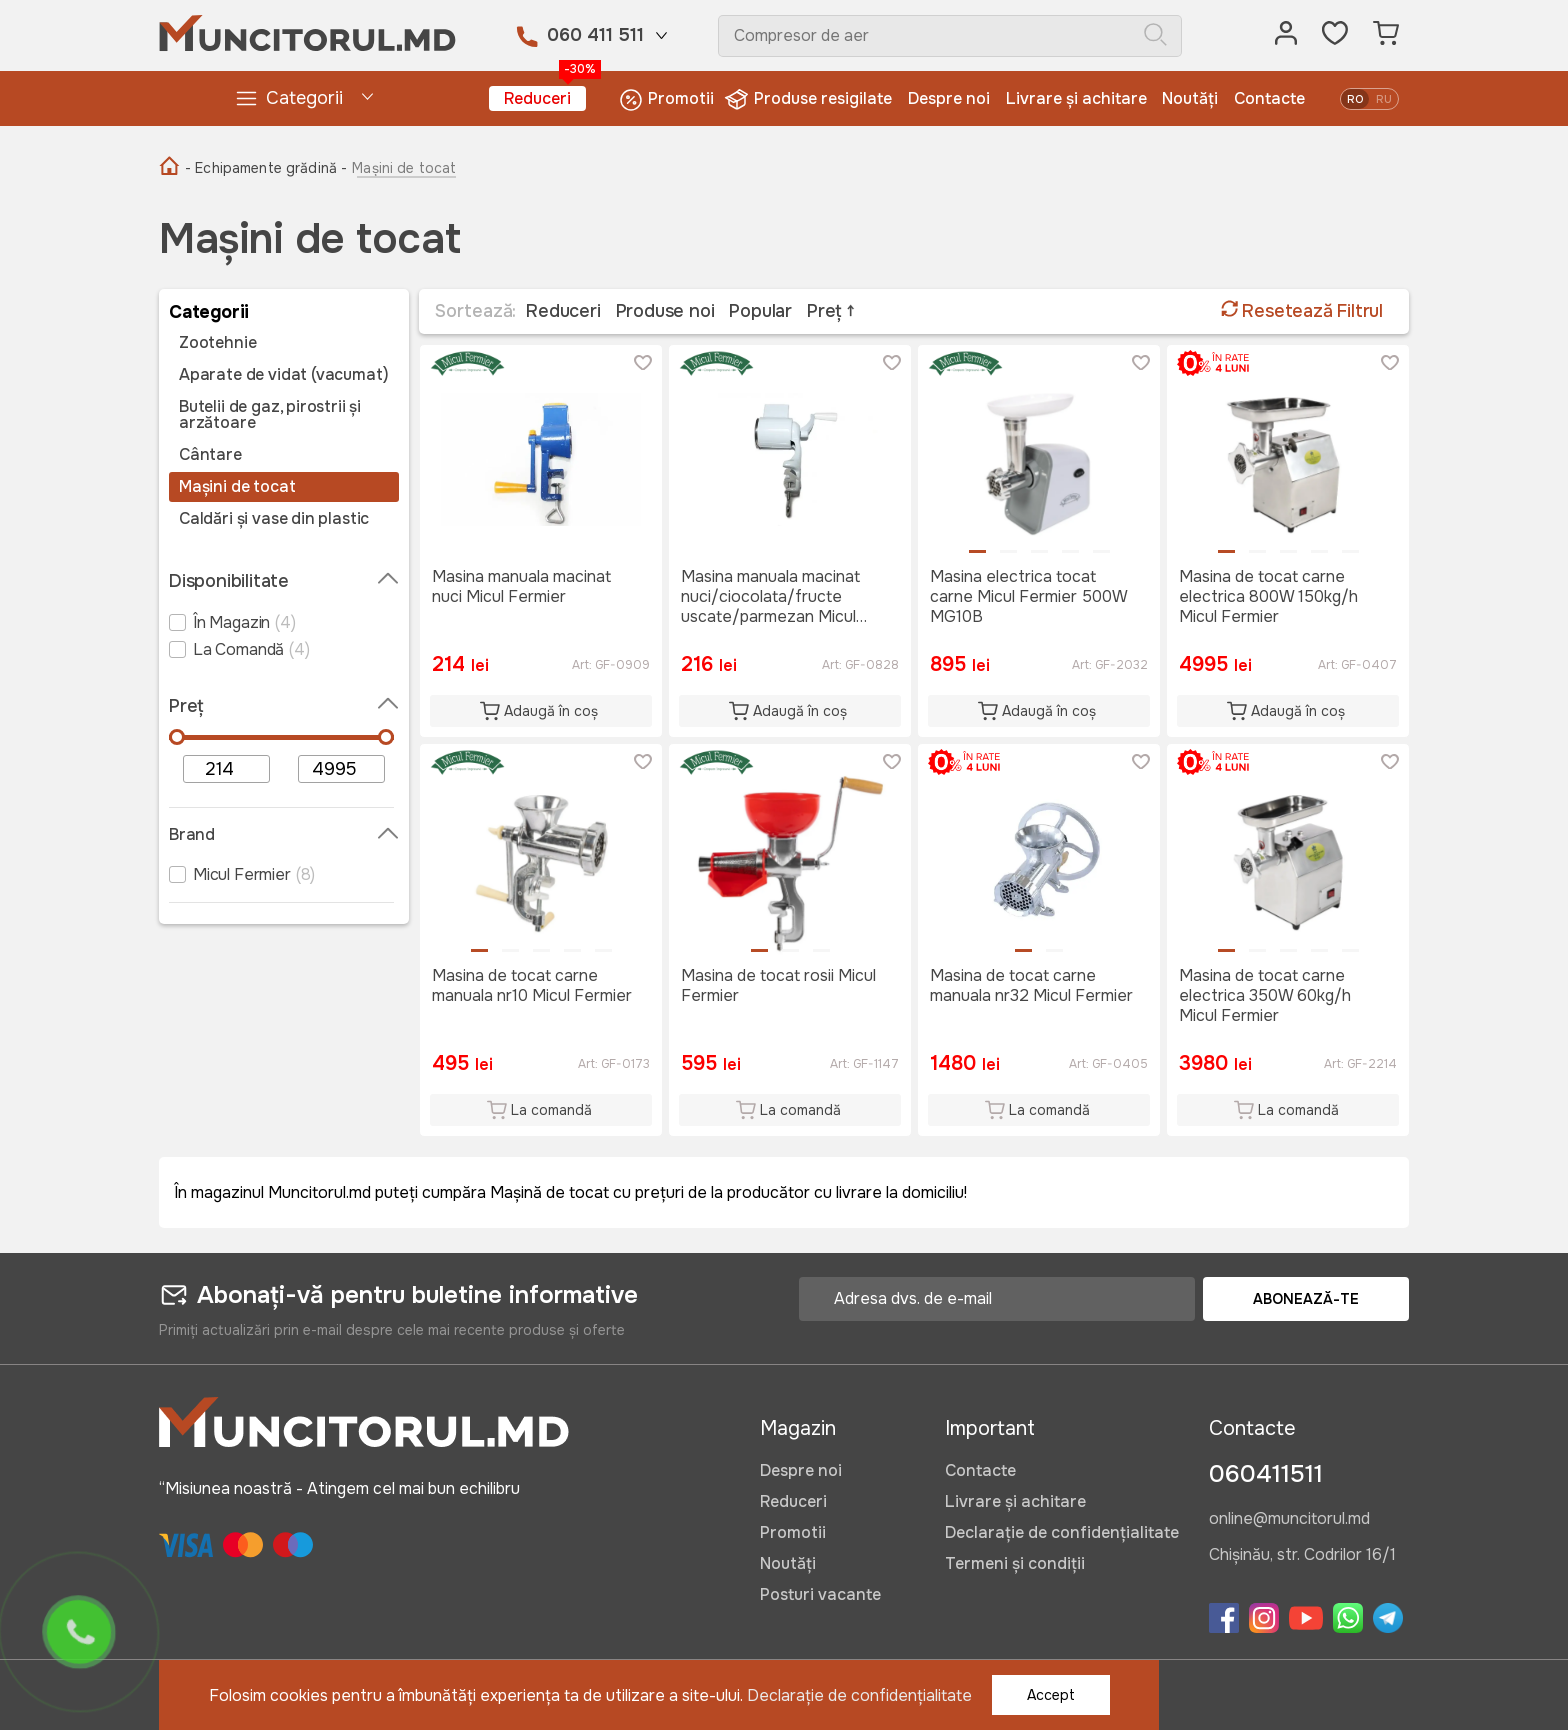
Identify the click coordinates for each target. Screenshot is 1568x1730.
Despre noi (949, 98)
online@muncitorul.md (1289, 1520)
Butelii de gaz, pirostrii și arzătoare (270, 415)
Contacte (1269, 98)
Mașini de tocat (237, 487)
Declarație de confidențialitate (1062, 1532)
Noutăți (1190, 98)
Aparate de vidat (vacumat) (283, 375)
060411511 (1266, 1474)
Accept (1051, 1695)
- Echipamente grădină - (266, 168)
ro (1355, 99)
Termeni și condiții (1015, 1563)
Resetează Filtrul (1302, 311)
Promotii (666, 99)
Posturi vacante (820, 1594)
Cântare (210, 455)
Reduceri (545, 97)
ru (1384, 99)
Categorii (288, 98)
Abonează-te (1306, 1299)
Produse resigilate (810, 99)
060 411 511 (595, 35)
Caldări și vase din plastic (274, 519)
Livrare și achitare (1076, 98)
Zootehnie (217, 343)
